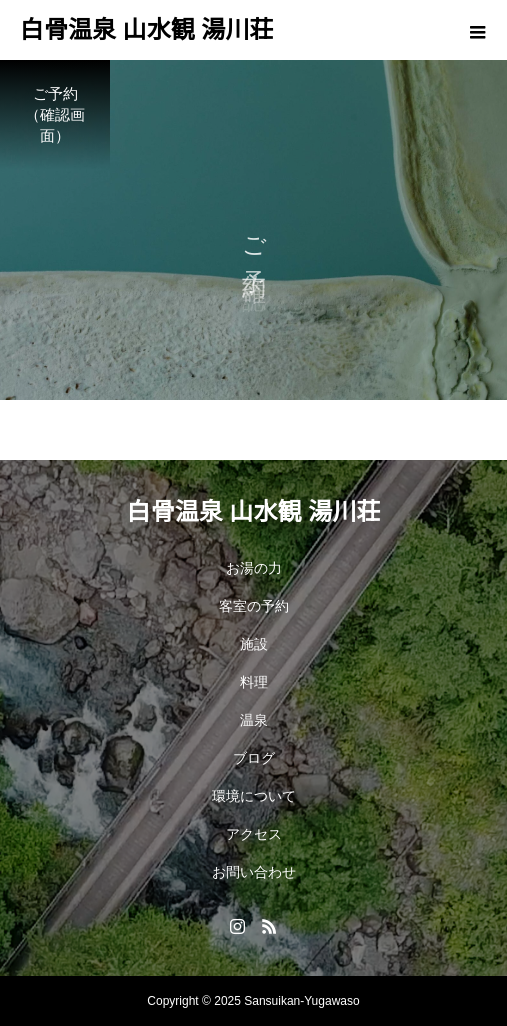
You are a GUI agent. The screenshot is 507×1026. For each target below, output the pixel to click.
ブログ (254, 758)
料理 (254, 682)
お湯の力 (254, 568)
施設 (254, 644)
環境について (254, 796)
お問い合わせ (254, 872)
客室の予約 (254, 606)
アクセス (254, 834)
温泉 (254, 720)
